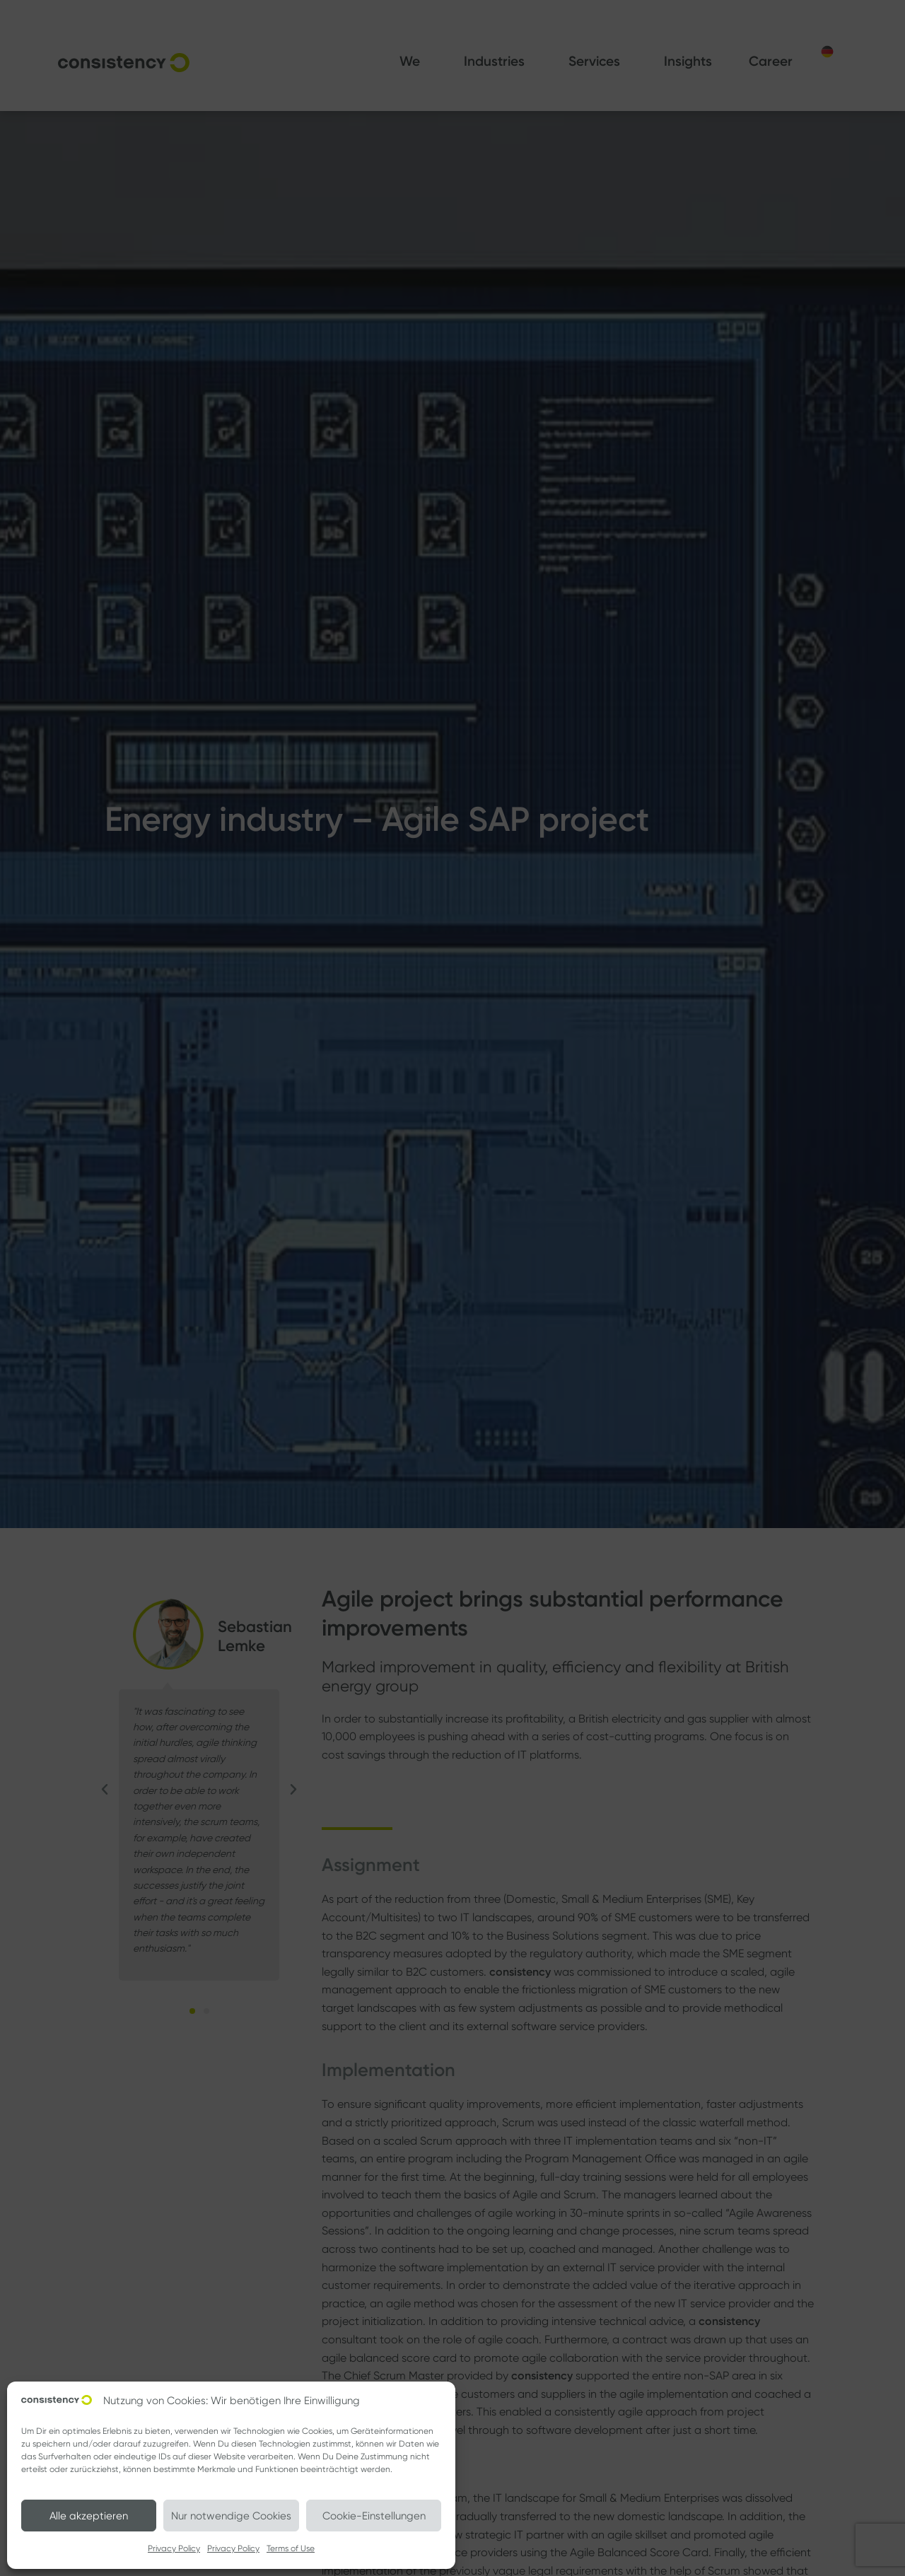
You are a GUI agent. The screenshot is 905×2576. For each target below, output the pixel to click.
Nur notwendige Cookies (231, 2516)
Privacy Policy (174, 2548)
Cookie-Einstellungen (374, 2516)
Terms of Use (291, 2548)
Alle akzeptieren (88, 2516)
